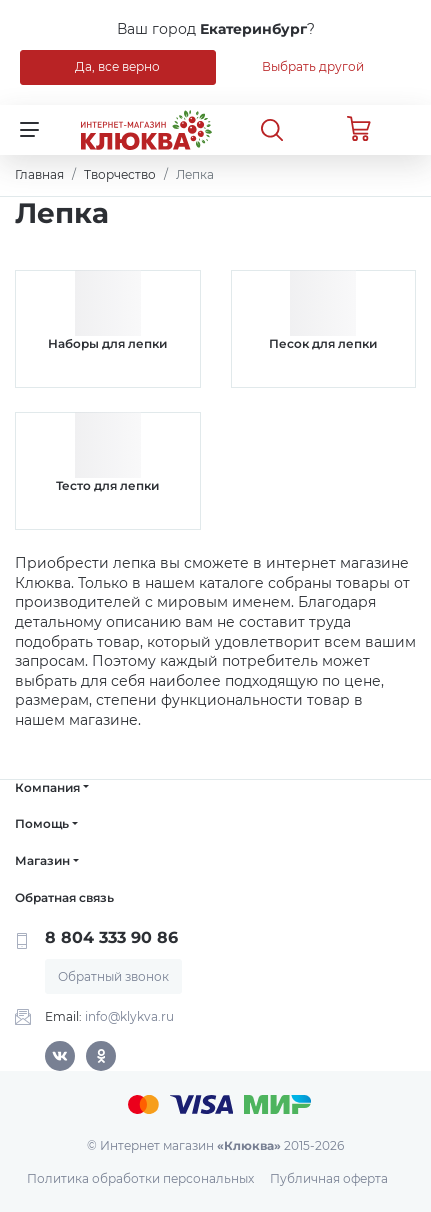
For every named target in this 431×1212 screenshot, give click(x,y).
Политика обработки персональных (140, 1178)
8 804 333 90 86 (111, 937)
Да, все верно (117, 66)
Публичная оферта (329, 1178)
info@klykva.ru (129, 1016)
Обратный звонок (113, 976)
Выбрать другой (313, 66)
